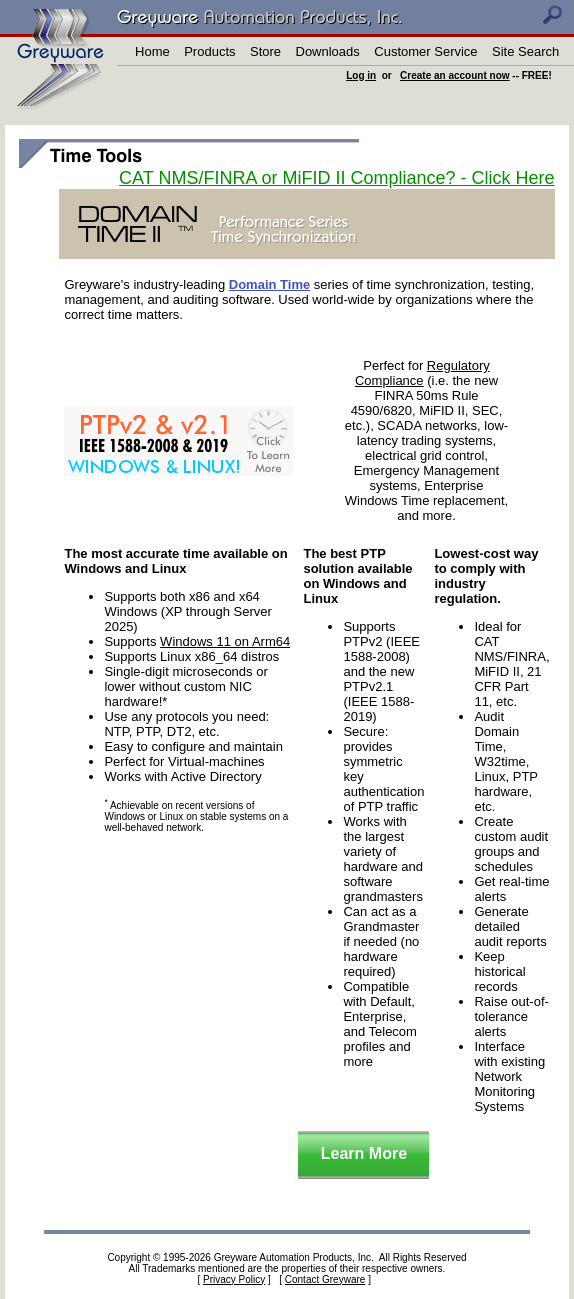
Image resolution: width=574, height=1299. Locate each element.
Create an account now (454, 75)
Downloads (328, 51)
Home (152, 51)
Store (265, 51)
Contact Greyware (325, 1279)
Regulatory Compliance (422, 373)
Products (209, 51)
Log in (361, 75)
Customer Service (425, 51)
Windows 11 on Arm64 (225, 641)
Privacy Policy (234, 1279)
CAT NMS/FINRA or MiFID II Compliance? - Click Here (336, 178)
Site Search (525, 51)
